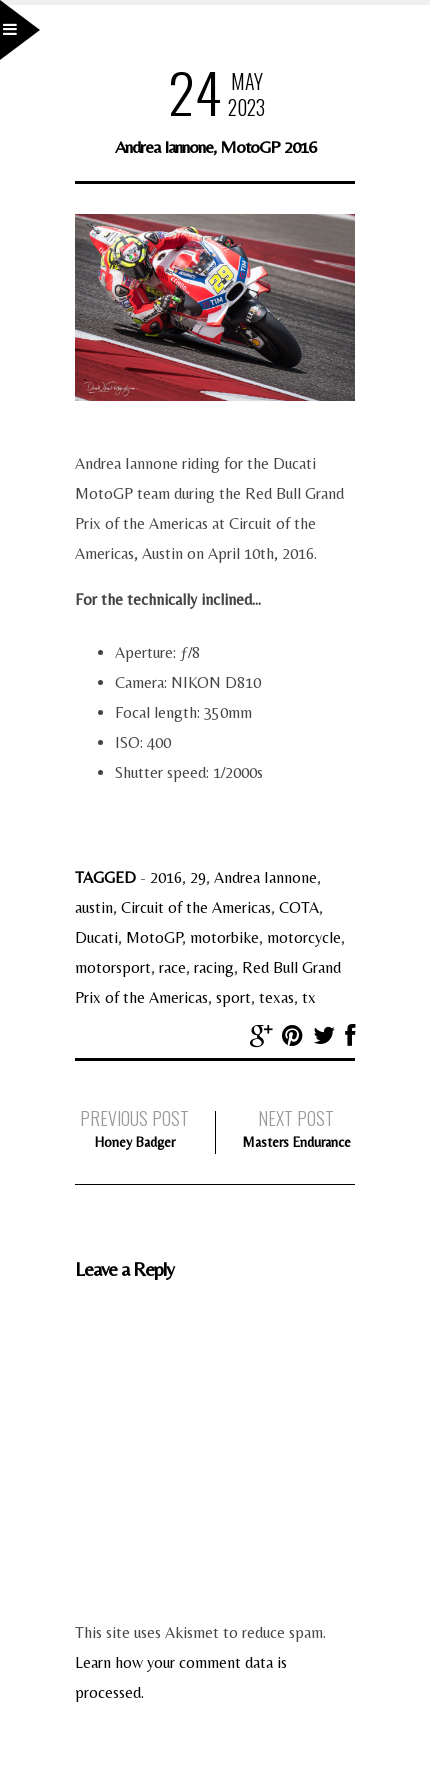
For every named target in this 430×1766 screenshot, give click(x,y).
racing (214, 967)
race (172, 967)
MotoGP (154, 937)
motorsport (113, 967)
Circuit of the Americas (196, 907)
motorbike (224, 937)
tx (309, 997)
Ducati (96, 937)
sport (233, 997)
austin (94, 907)
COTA (299, 907)
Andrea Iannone (265, 877)
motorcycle (304, 937)
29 (198, 877)
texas (276, 997)
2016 (166, 877)
